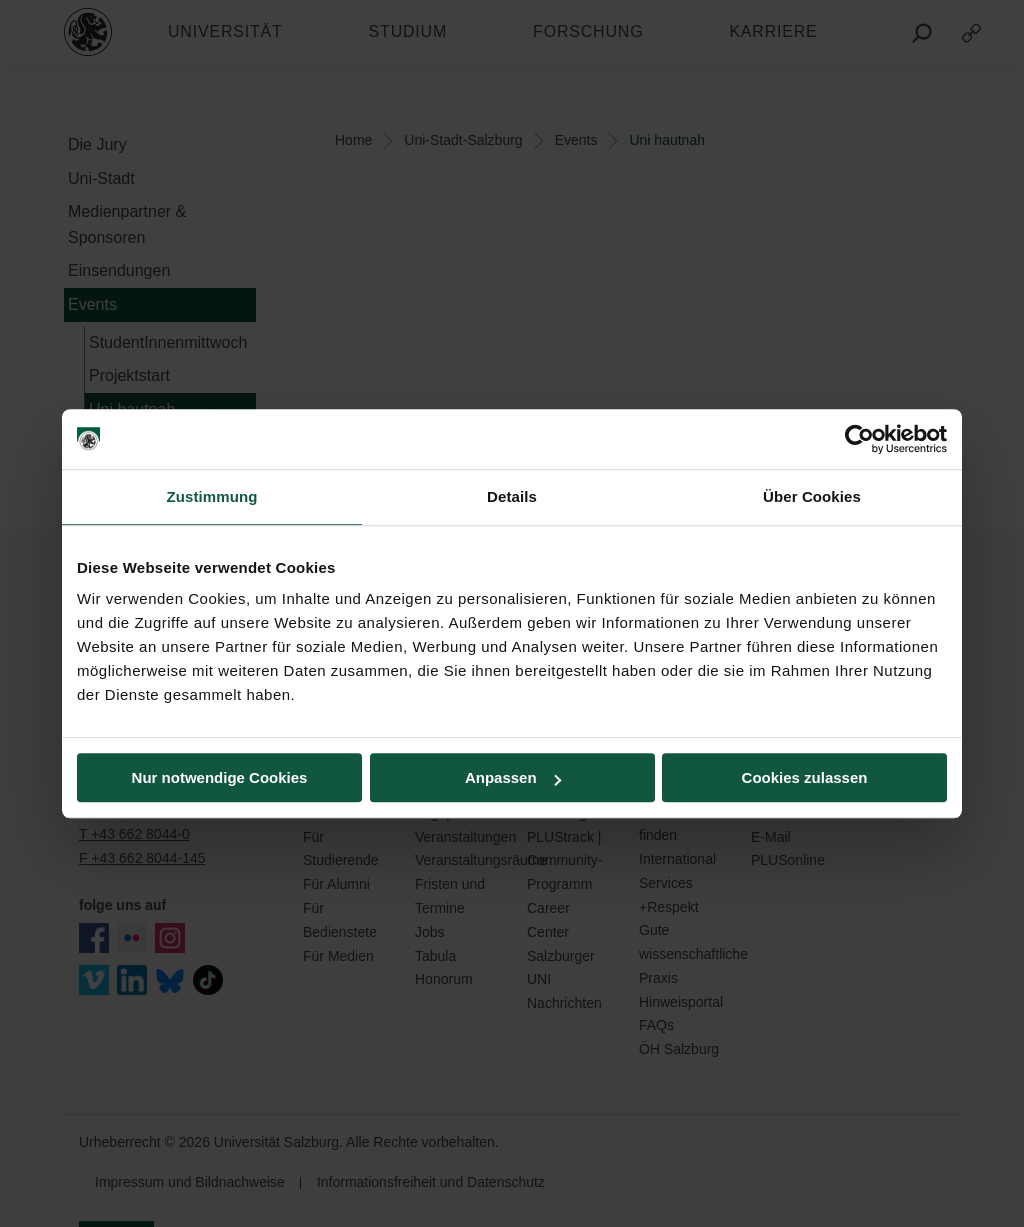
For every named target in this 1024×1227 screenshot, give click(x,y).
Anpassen (513, 777)
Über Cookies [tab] (812, 496)
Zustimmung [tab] (212, 496)
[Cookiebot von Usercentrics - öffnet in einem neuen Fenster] (859, 439)
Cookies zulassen (805, 777)
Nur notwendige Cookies (220, 777)
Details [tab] (512, 496)
